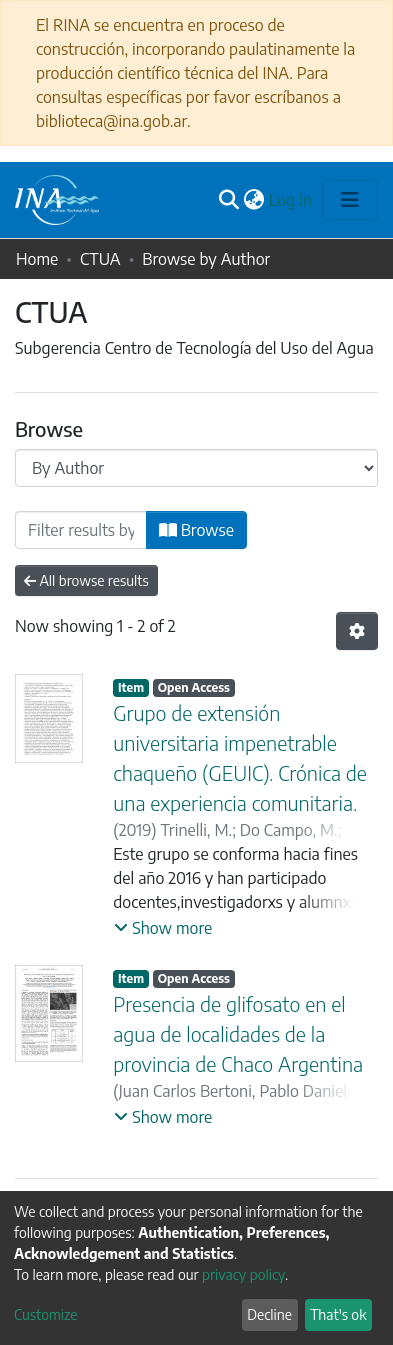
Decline (269, 1314)
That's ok (338, 1314)
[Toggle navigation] (350, 200)
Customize (46, 1314)
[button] (254, 200)
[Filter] (81, 530)
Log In (291, 200)
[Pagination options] (357, 631)
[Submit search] (229, 200)
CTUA (100, 259)
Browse (196, 530)
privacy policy (243, 1274)
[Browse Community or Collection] (196, 468)
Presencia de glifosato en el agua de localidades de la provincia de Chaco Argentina (238, 1033)
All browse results (86, 580)
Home (37, 259)
